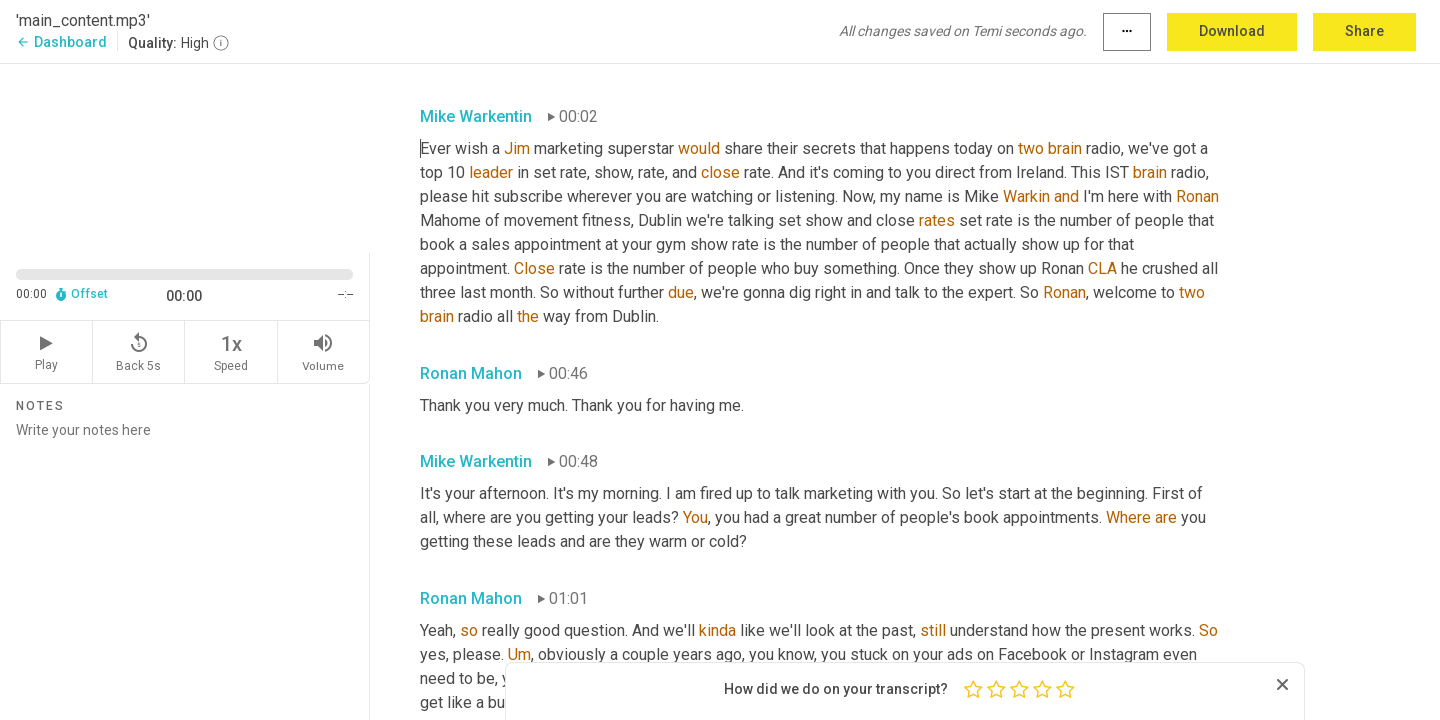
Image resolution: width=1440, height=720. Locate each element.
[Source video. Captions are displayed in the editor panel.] (185, 156)
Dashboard (61, 42)
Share (1364, 31)
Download (1232, 31)
